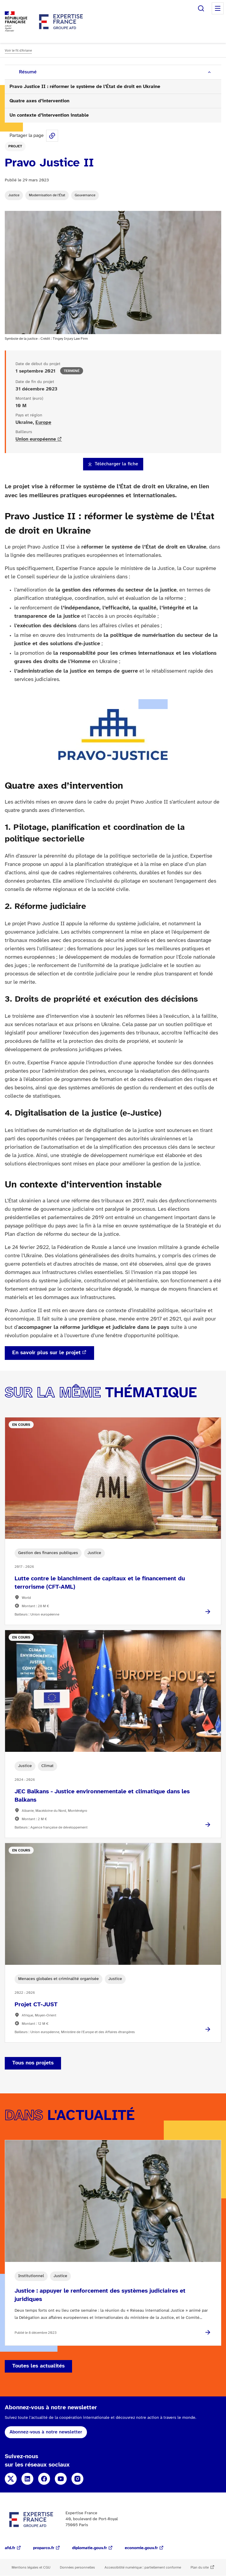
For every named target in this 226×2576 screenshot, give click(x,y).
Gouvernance (85, 195)
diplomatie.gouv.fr (89, 2548)
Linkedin (27, 2479)
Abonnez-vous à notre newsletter (46, 2432)
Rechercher (201, 8)
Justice (13, 195)
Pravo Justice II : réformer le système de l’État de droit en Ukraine (85, 86)
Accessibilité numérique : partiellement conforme (143, 2567)
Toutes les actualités (38, 2366)
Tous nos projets (33, 2063)
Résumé (28, 72)
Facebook (44, 2479)
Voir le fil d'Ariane (18, 50)
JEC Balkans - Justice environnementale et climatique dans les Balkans (102, 1796)
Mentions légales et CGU (31, 2567)
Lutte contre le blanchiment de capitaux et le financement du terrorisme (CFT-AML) (100, 1583)
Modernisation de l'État (47, 195)
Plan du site (200, 2567)
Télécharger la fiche (116, 464)
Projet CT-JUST (36, 2005)
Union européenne (35, 439)
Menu (218, 8)
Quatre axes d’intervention (39, 101)
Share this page (52, 136)
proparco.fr (43, 2548)
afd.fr (10, 2548)
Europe (43, 422)
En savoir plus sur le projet (46, 1353)
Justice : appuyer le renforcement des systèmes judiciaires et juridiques (100, 2295)
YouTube (61, 2479)
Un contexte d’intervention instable (49, 115)
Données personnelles (77, 2567)
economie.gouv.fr (141, 2548)
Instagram (77, 2479)
